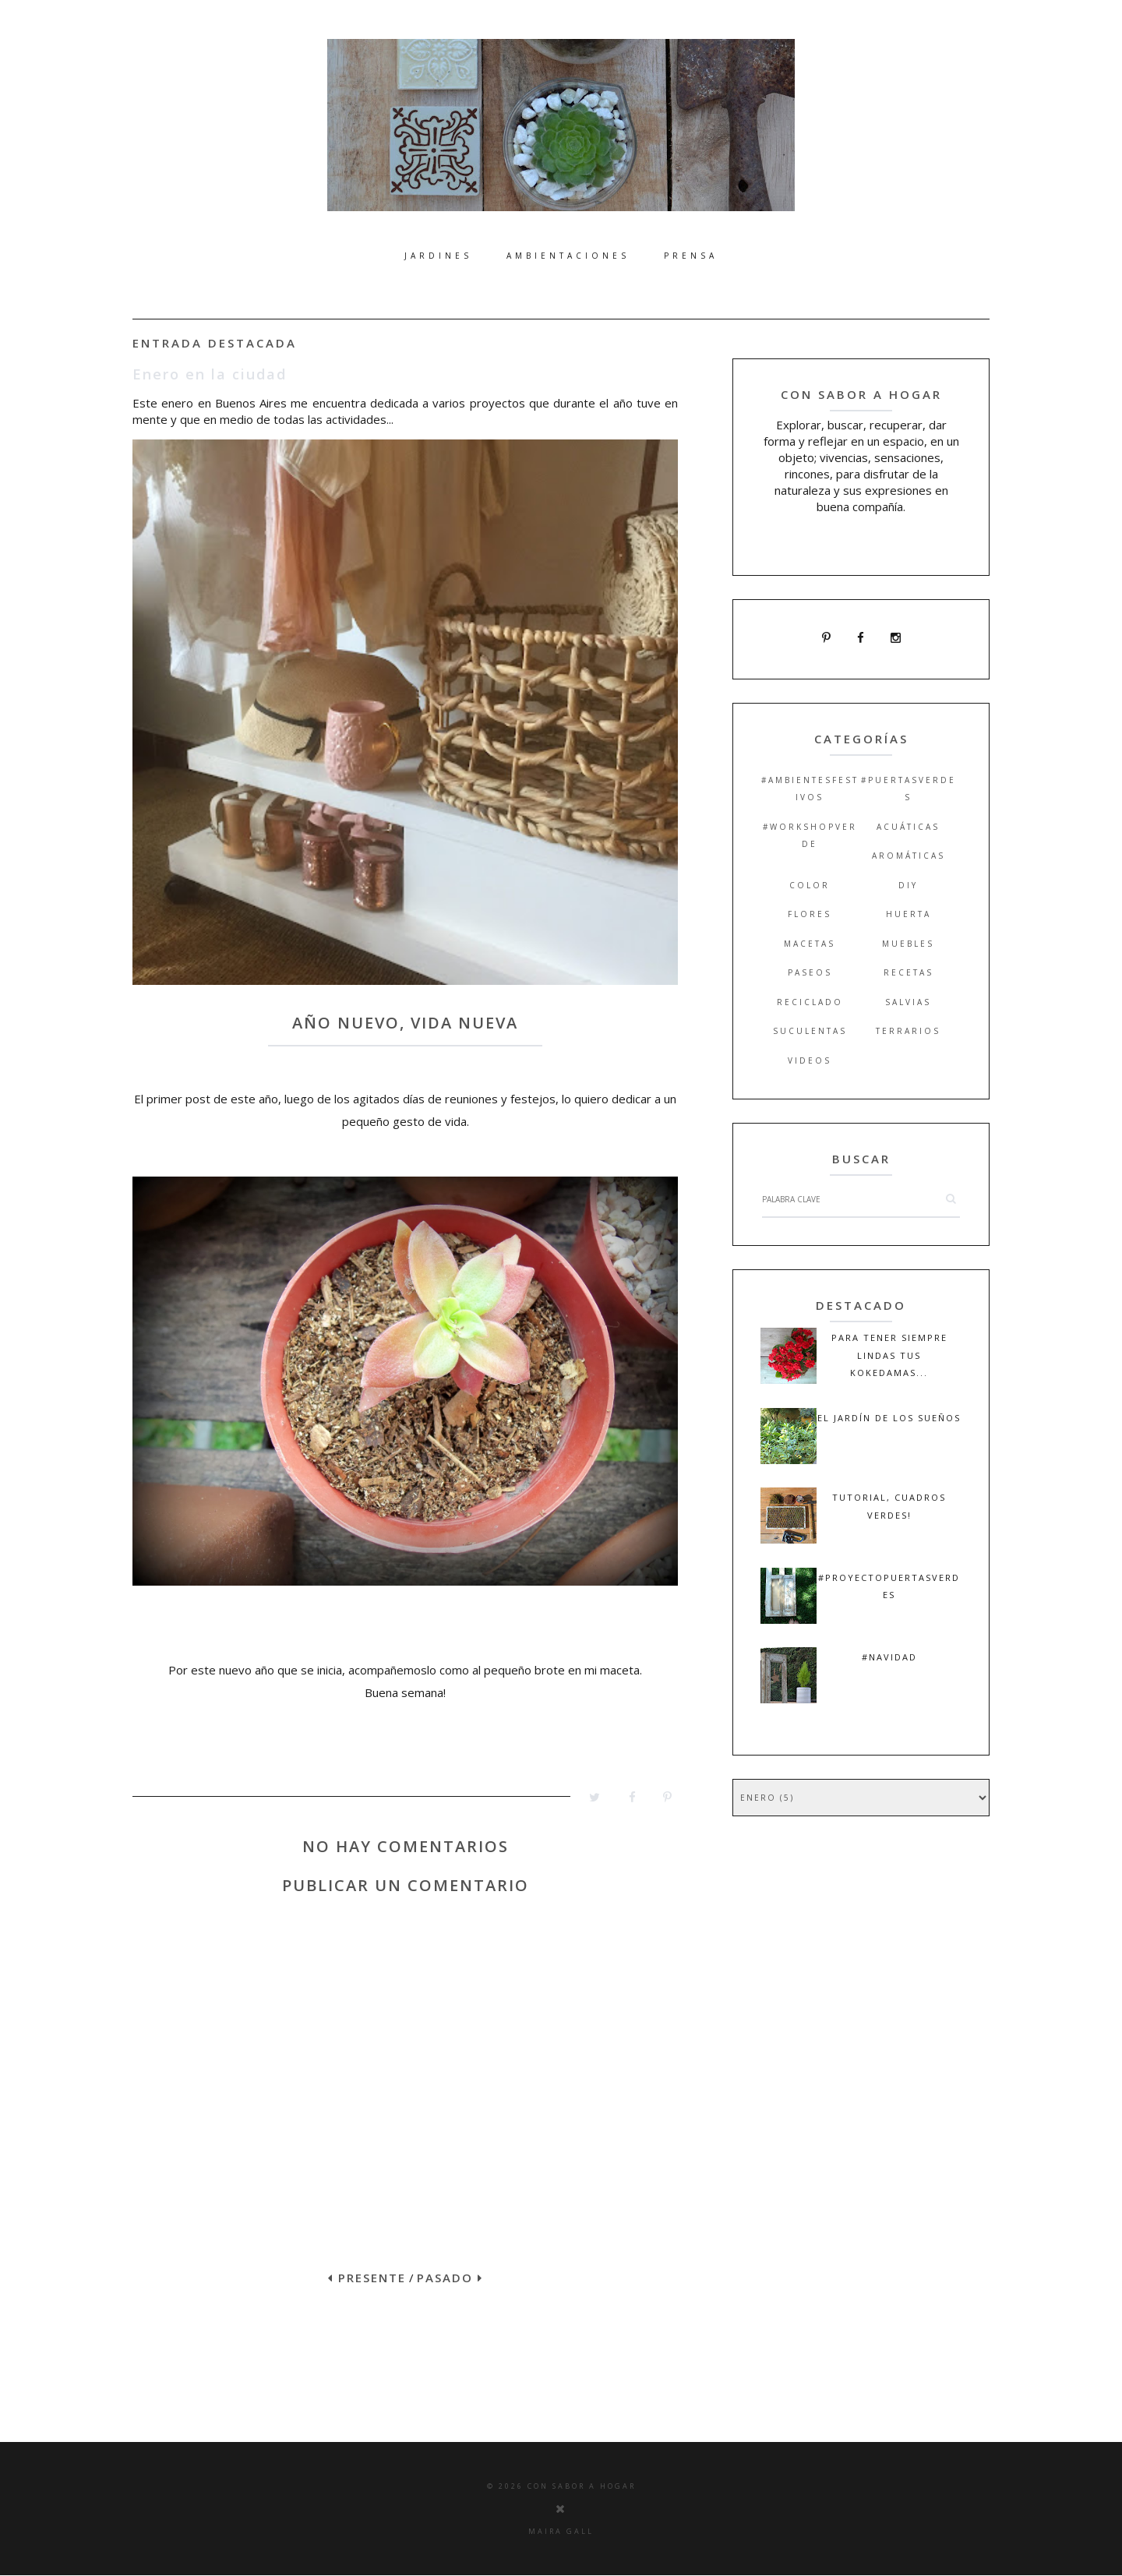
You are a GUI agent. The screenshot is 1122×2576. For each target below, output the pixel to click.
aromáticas (908, 855)
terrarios (908, 1030)
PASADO (450, 2277)
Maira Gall (561, 2531)
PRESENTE (367, 2277)
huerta (908, 914)
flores (809, 914)
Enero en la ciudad (209, 374)
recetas (908, 972)
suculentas (810, 1030)
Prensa (691, 255)
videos (809, 1060)
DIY (908, 885)
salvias (908, 1002)
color (809, 885)
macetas (809, 943)
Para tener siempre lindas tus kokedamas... (889, 1355)
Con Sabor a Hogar (581, 2486)
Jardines (438, 255)
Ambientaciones (568, 255)
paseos (810, 972)
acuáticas (908, 826)
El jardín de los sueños (889, 1418)
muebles (908, 943)
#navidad (889, 1657)
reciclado (810, 1002)
